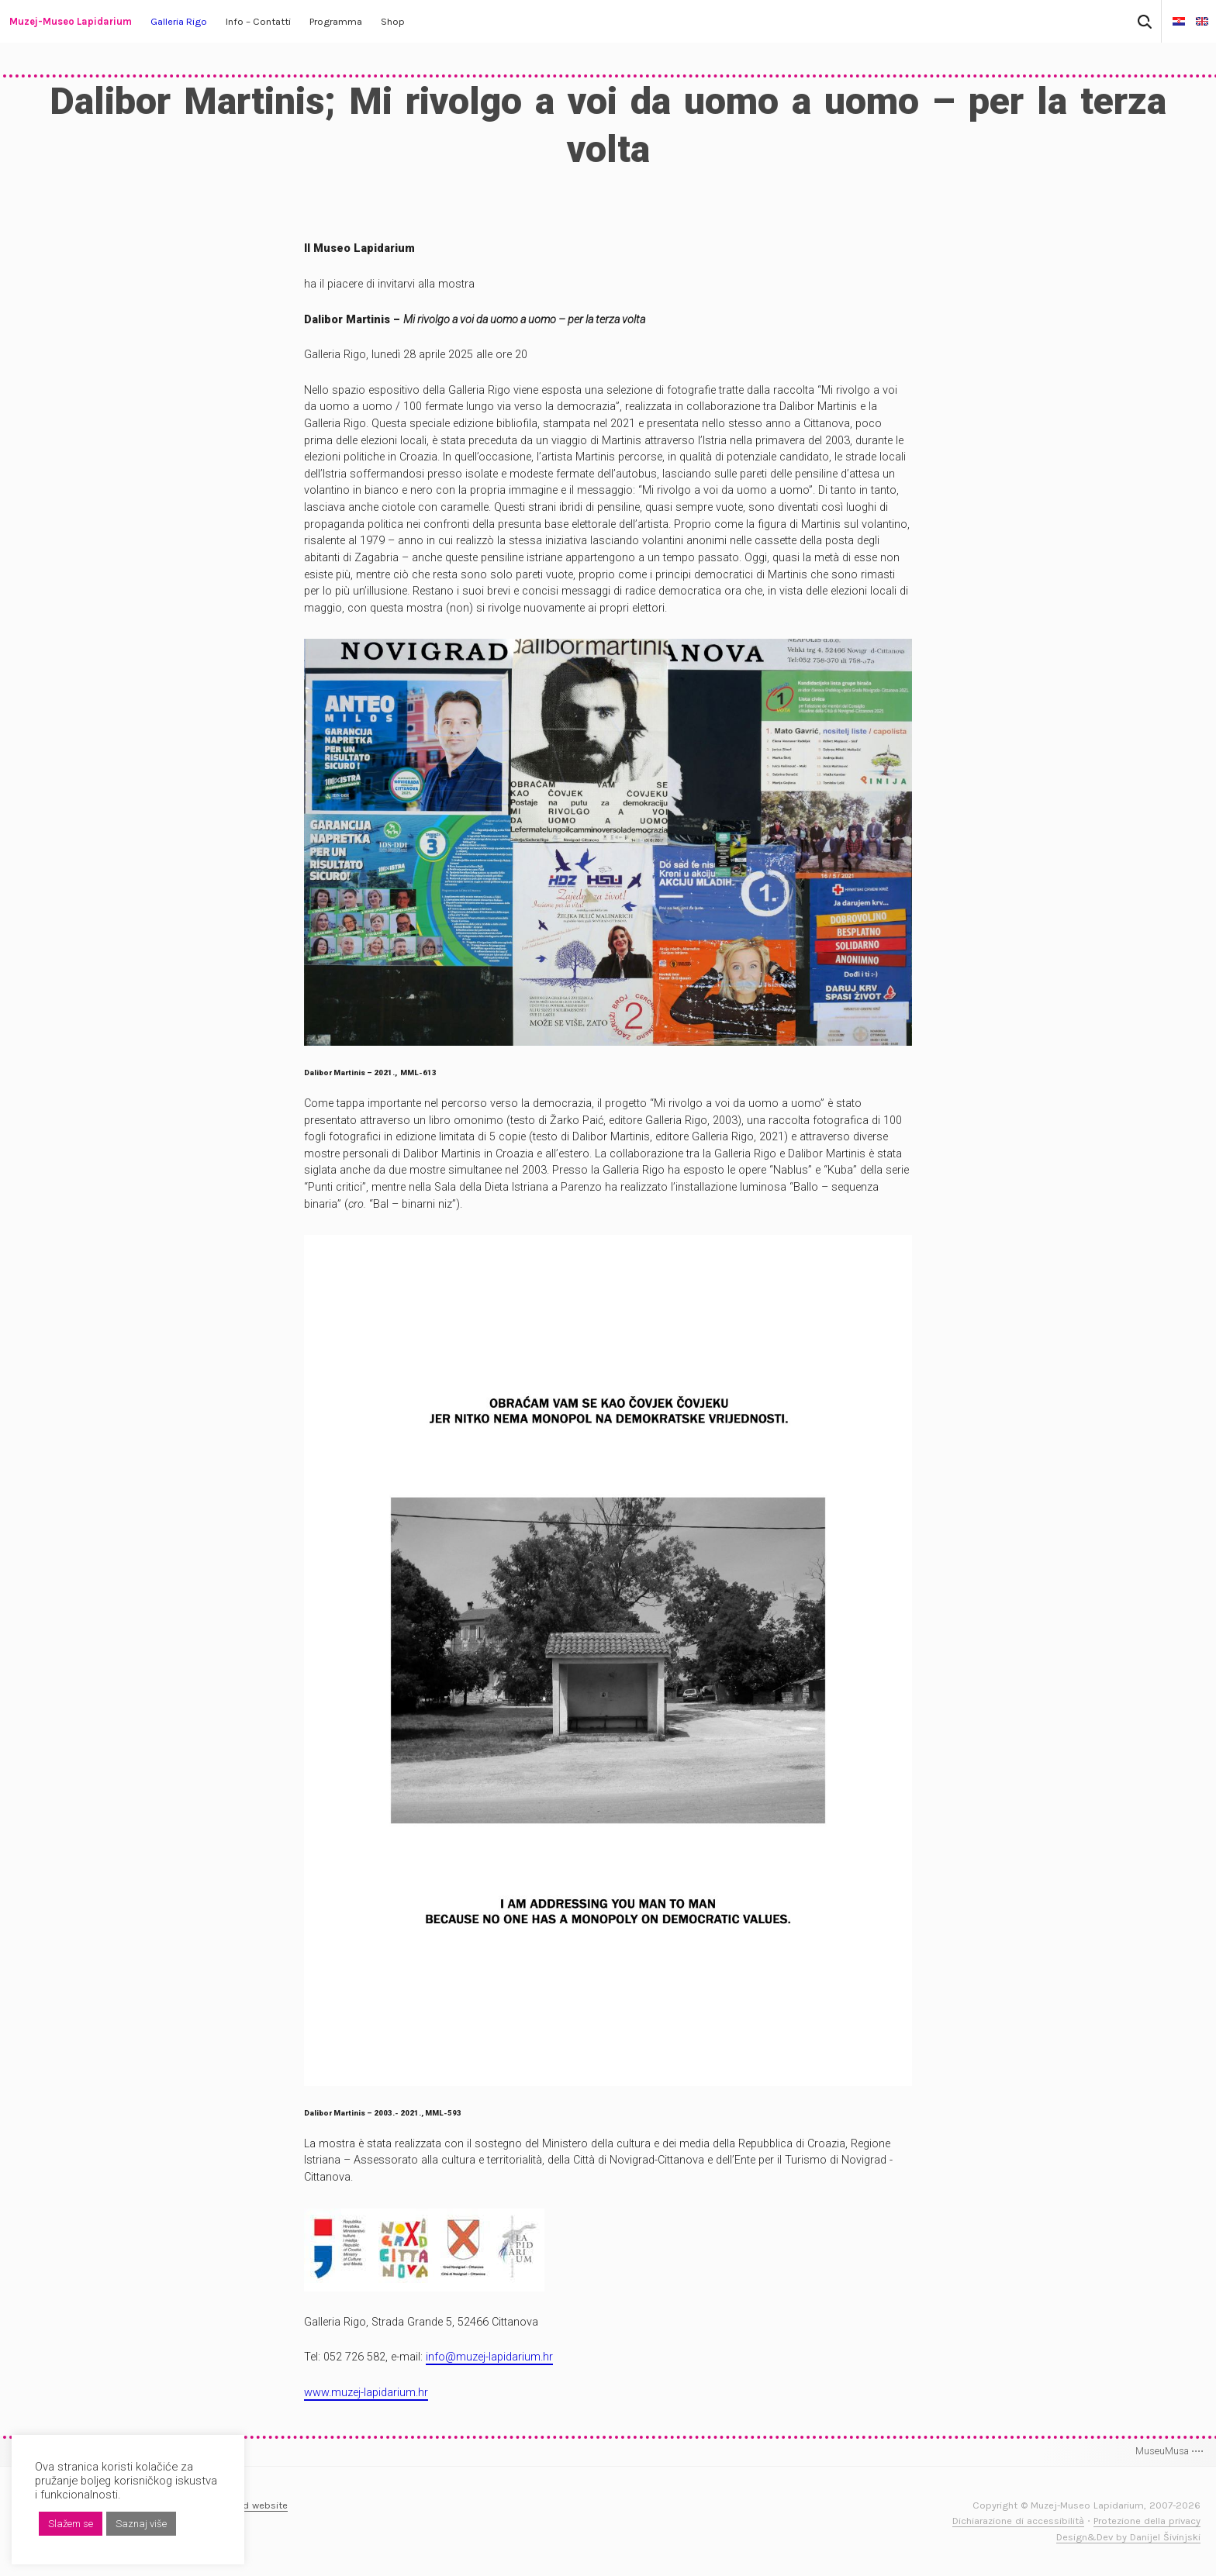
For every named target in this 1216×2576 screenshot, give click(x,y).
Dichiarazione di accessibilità (1018, 2520)
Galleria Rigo (178, 21)
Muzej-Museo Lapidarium (70, 21)
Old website (260, 2505)
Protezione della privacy (1146, 2520)
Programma (335, 21)
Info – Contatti (258, 21)
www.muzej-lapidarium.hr (366, 2392)
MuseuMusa (1169, 2451)
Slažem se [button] (70, 2523)
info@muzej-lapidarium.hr (489, 2357)
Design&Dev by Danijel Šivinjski (1128, 2537)
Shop (393, 21)
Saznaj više (141, 2523)
